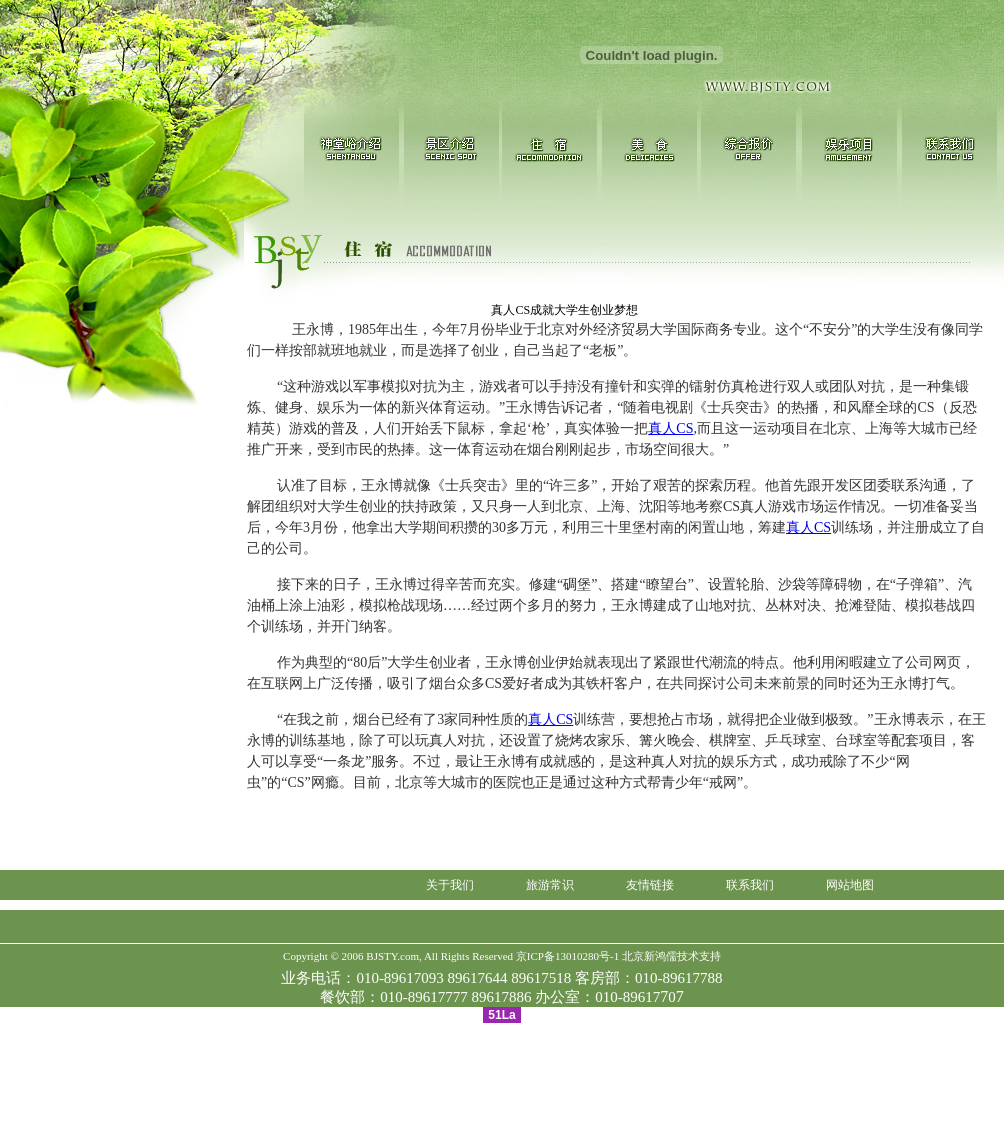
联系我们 (750, 885)
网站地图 (850, 885)
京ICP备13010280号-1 (567, 956)
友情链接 (650, 885)
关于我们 (450, 885)
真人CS (670, 428)
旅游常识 (550, 885)
